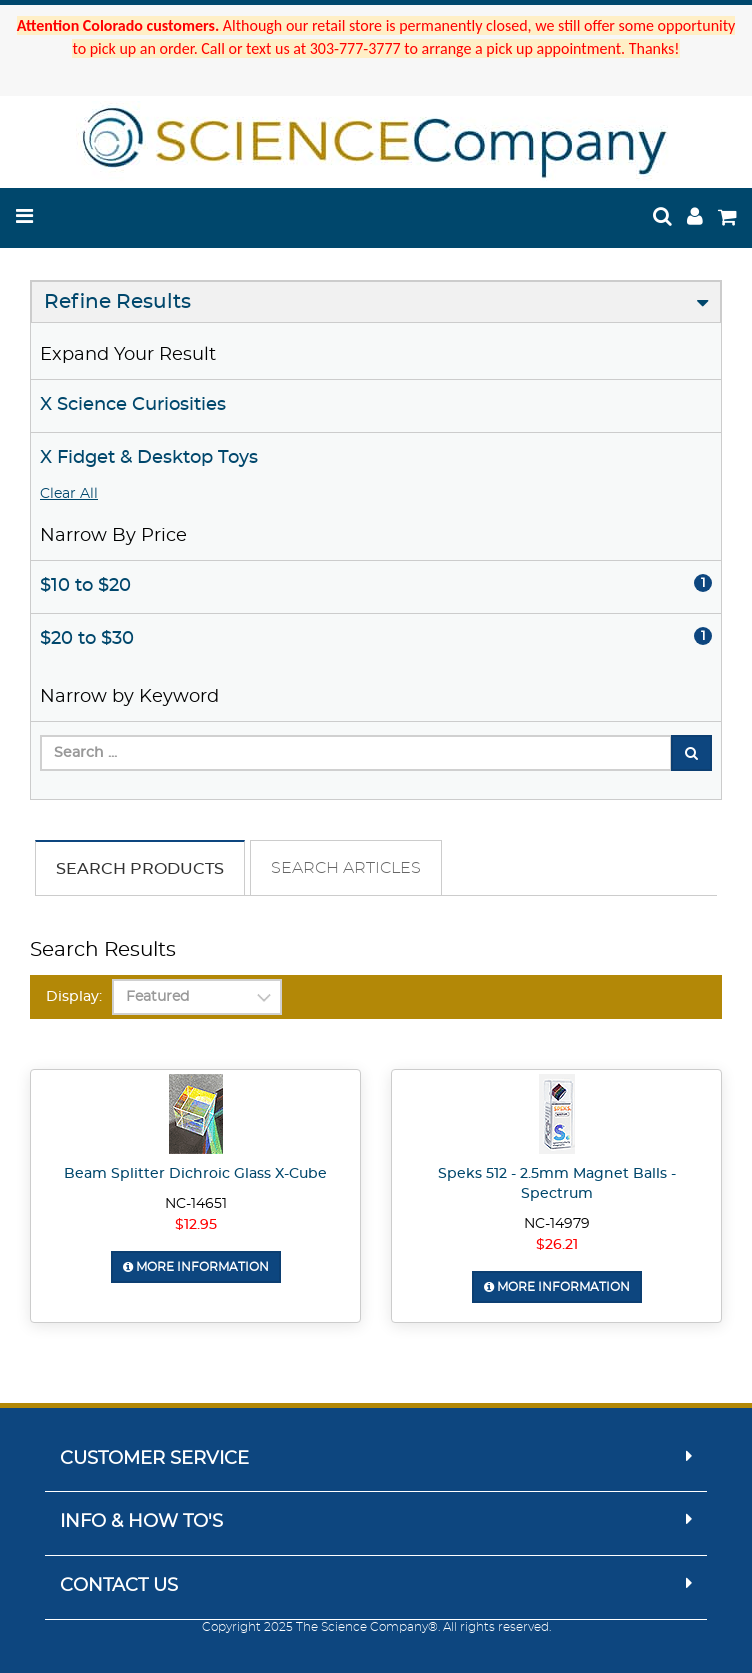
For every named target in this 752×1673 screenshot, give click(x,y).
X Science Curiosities (133, 405)
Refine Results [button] (117, 302)
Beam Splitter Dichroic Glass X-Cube (195, 1174)
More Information (196, 1267)
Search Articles (346, 868)
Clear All (69, 494)
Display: (74, 997)
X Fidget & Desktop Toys (149, 458)
